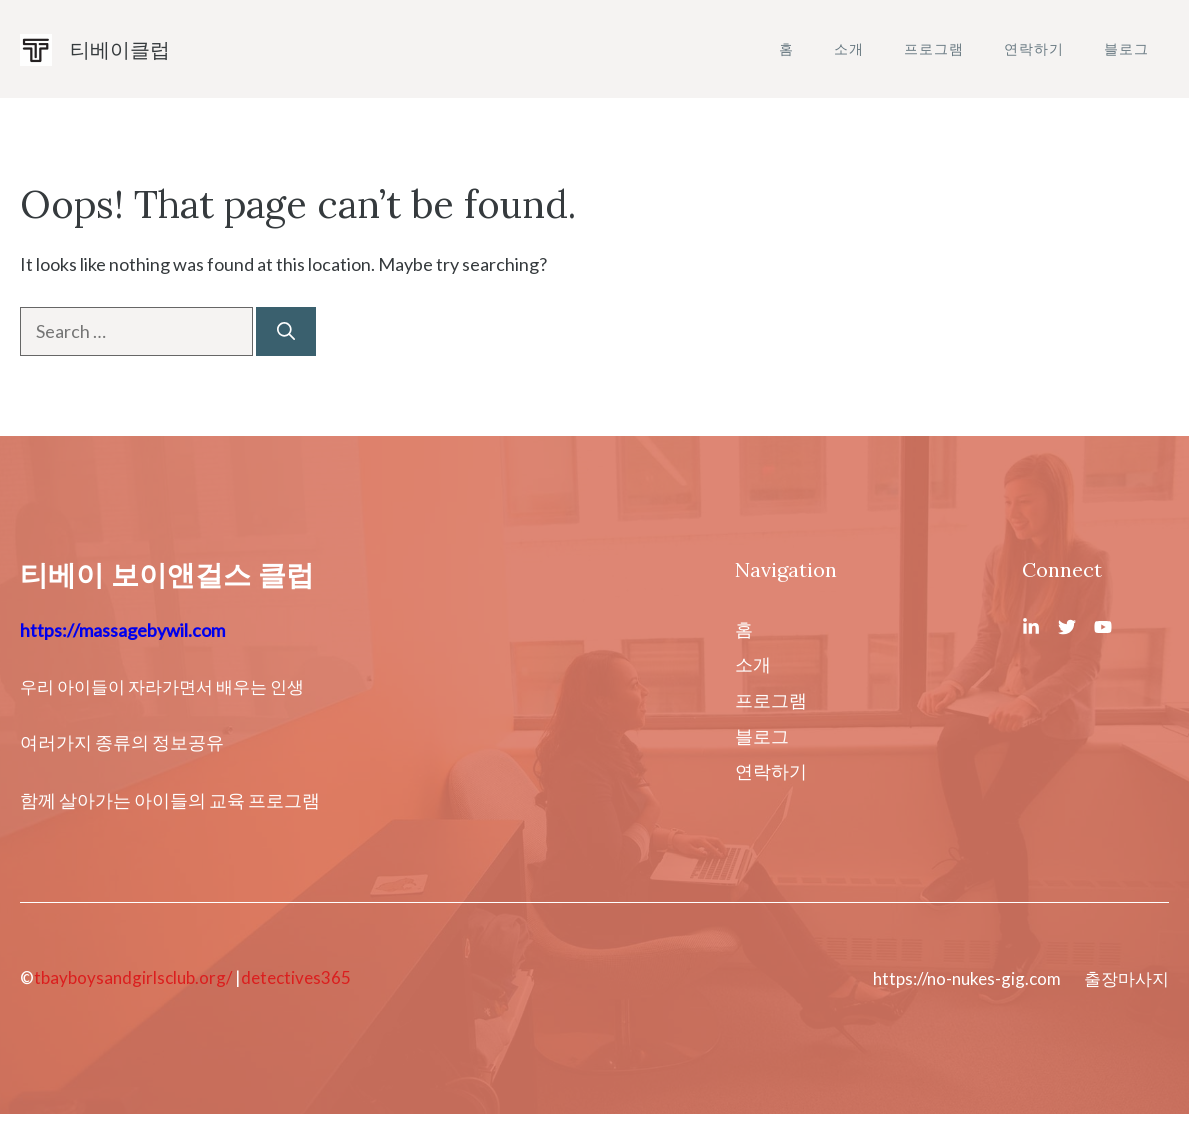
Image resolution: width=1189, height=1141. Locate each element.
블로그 (1126, 48)
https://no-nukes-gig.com (967, 978)
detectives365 (296, 977)
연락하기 (1034, 48)
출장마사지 (1126, 978)
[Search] (286, 331)
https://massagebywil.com (122, 630)
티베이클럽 (120, 49)
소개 (849, 48)
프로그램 (934, 48)
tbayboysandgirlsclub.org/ (133, 977)
